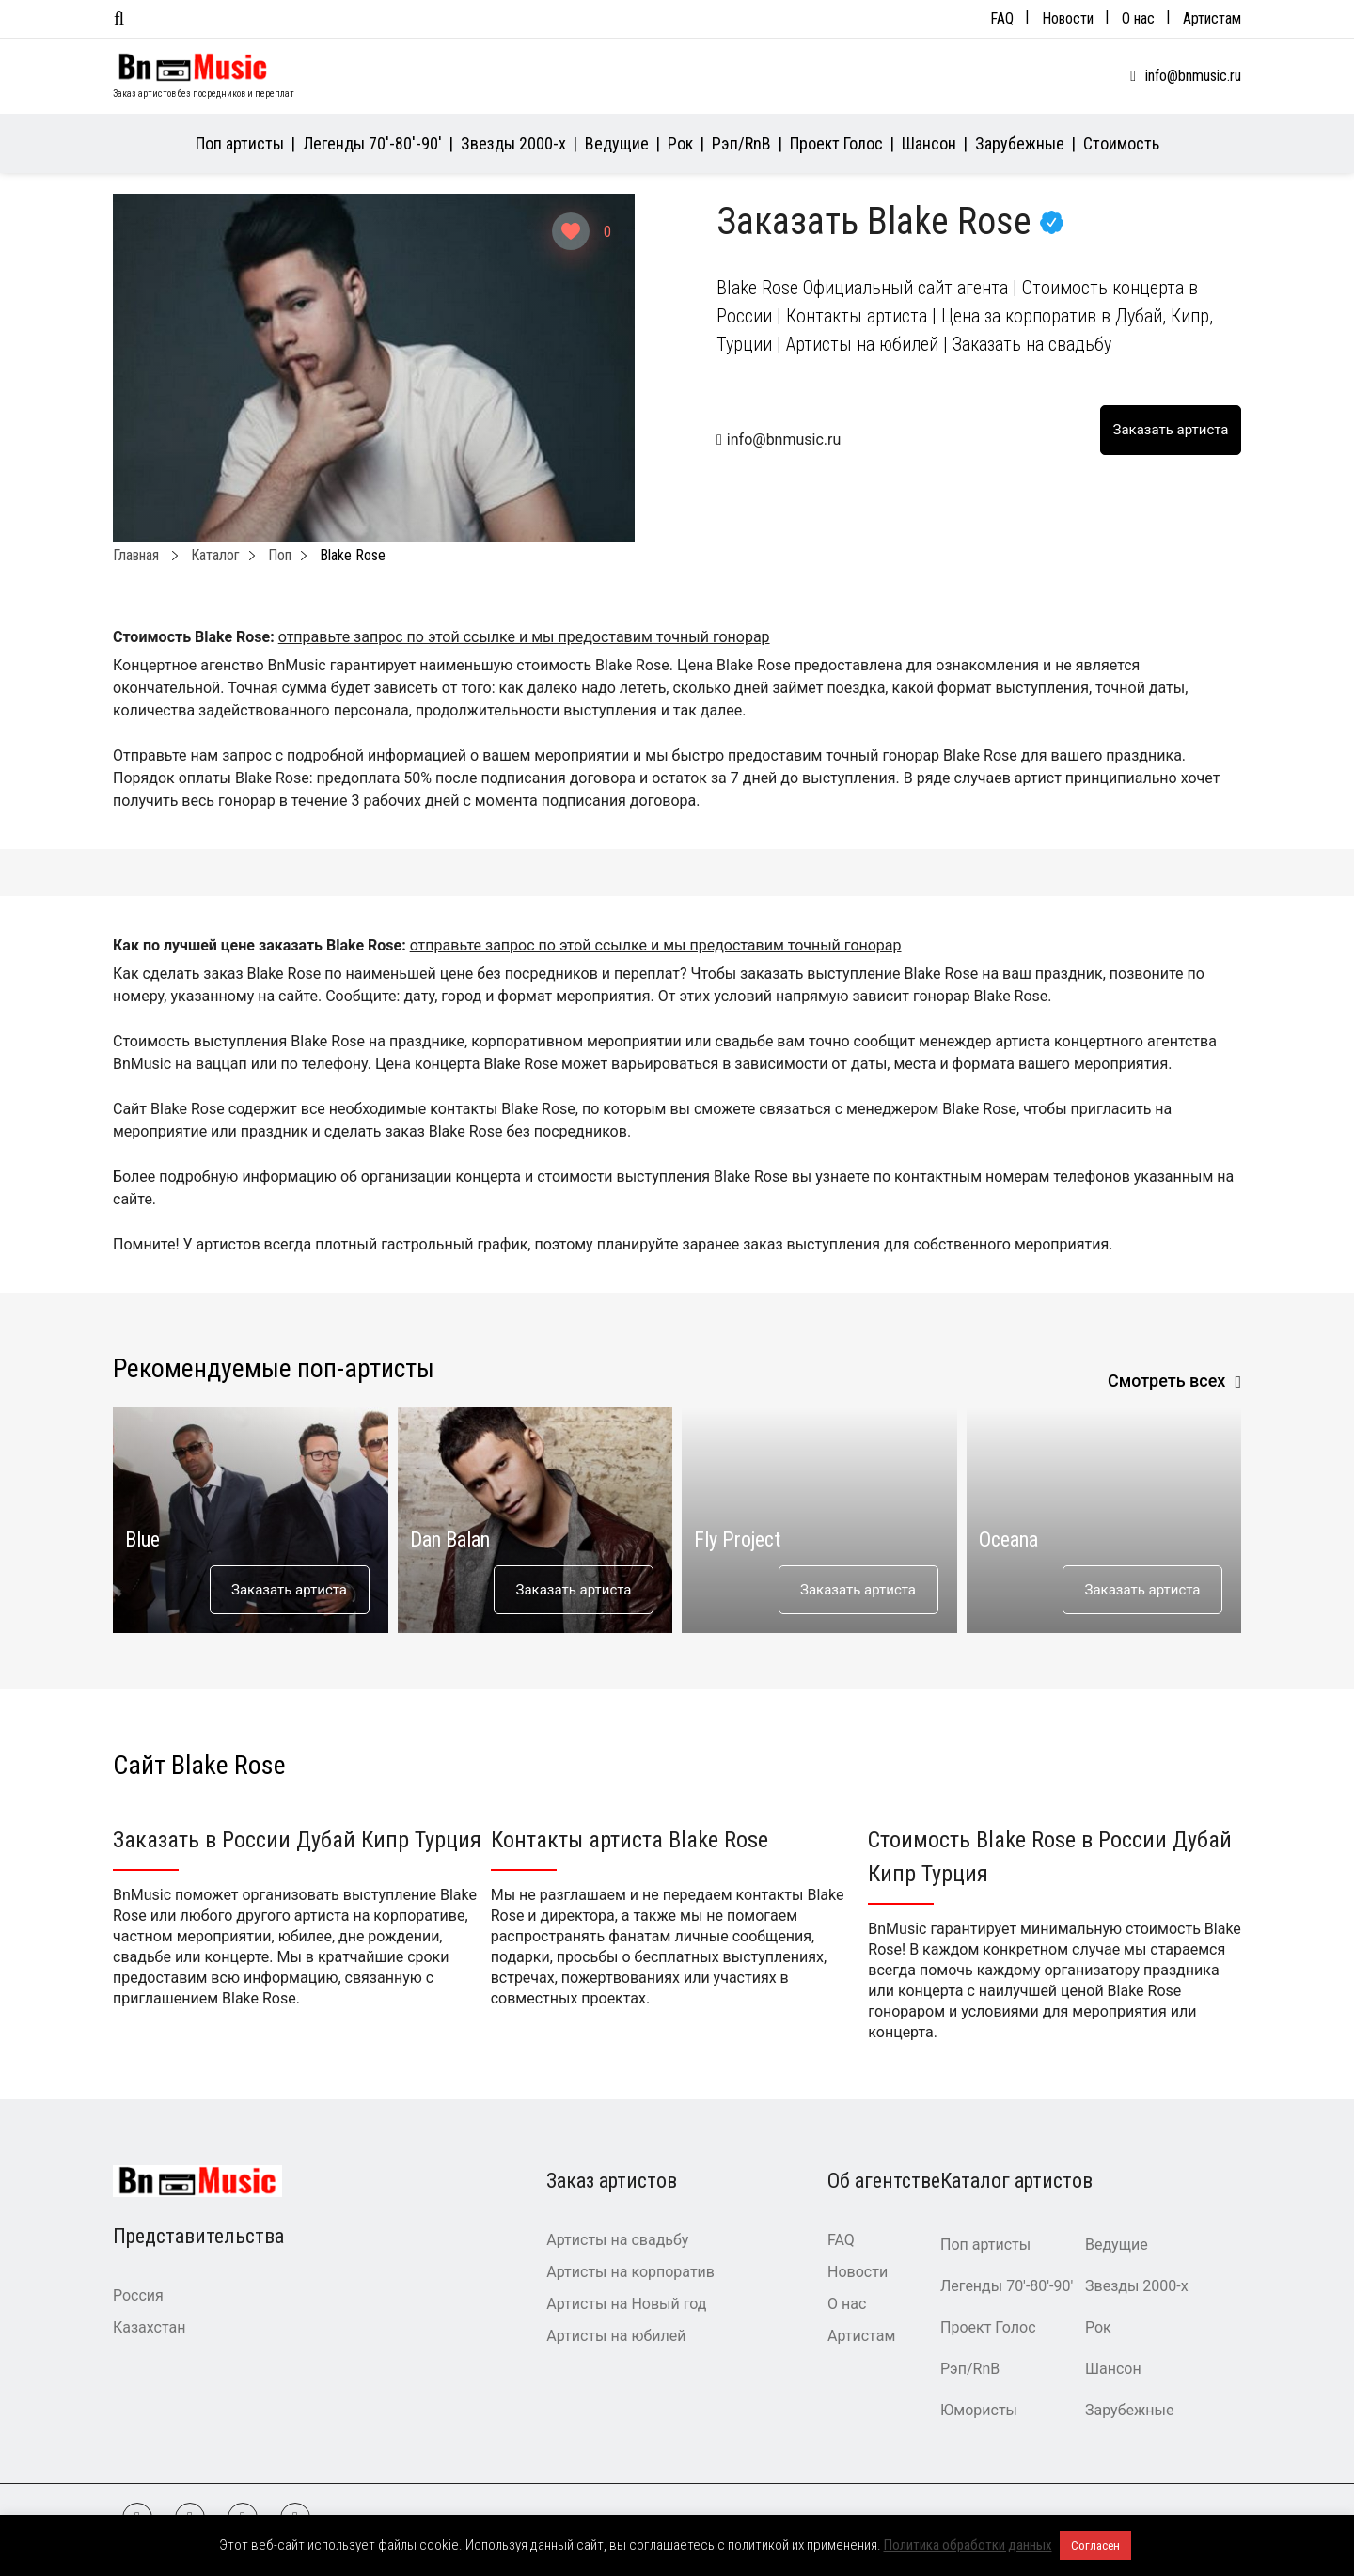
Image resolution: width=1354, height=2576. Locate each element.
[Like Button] (571, 231)
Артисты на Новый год (626, 2304)
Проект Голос (836, 143)
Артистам (1212, 18)
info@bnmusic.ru (1193, 76)
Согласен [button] (1095, 2545)
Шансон (929, 143)
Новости (1068, 18)
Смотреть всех (1167, 1380)
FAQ (1002, 18)
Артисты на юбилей (615, 2336)
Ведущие (617, 143)
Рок (680, 143)
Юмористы (978, 2410)
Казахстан (149, 2327)
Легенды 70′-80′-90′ (372, 143)
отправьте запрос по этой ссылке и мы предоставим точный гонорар (524, 637)
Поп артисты (240, 143)
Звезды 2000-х (513, 143)
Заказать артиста (289, 1589)
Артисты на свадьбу (617, 2240)
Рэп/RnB (741, 143)
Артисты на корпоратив (630, 2272)
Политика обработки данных (968, 2545)
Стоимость (1121, 143)
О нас (1138, 18)
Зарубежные (1019, 143)
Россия (138, 2295)
